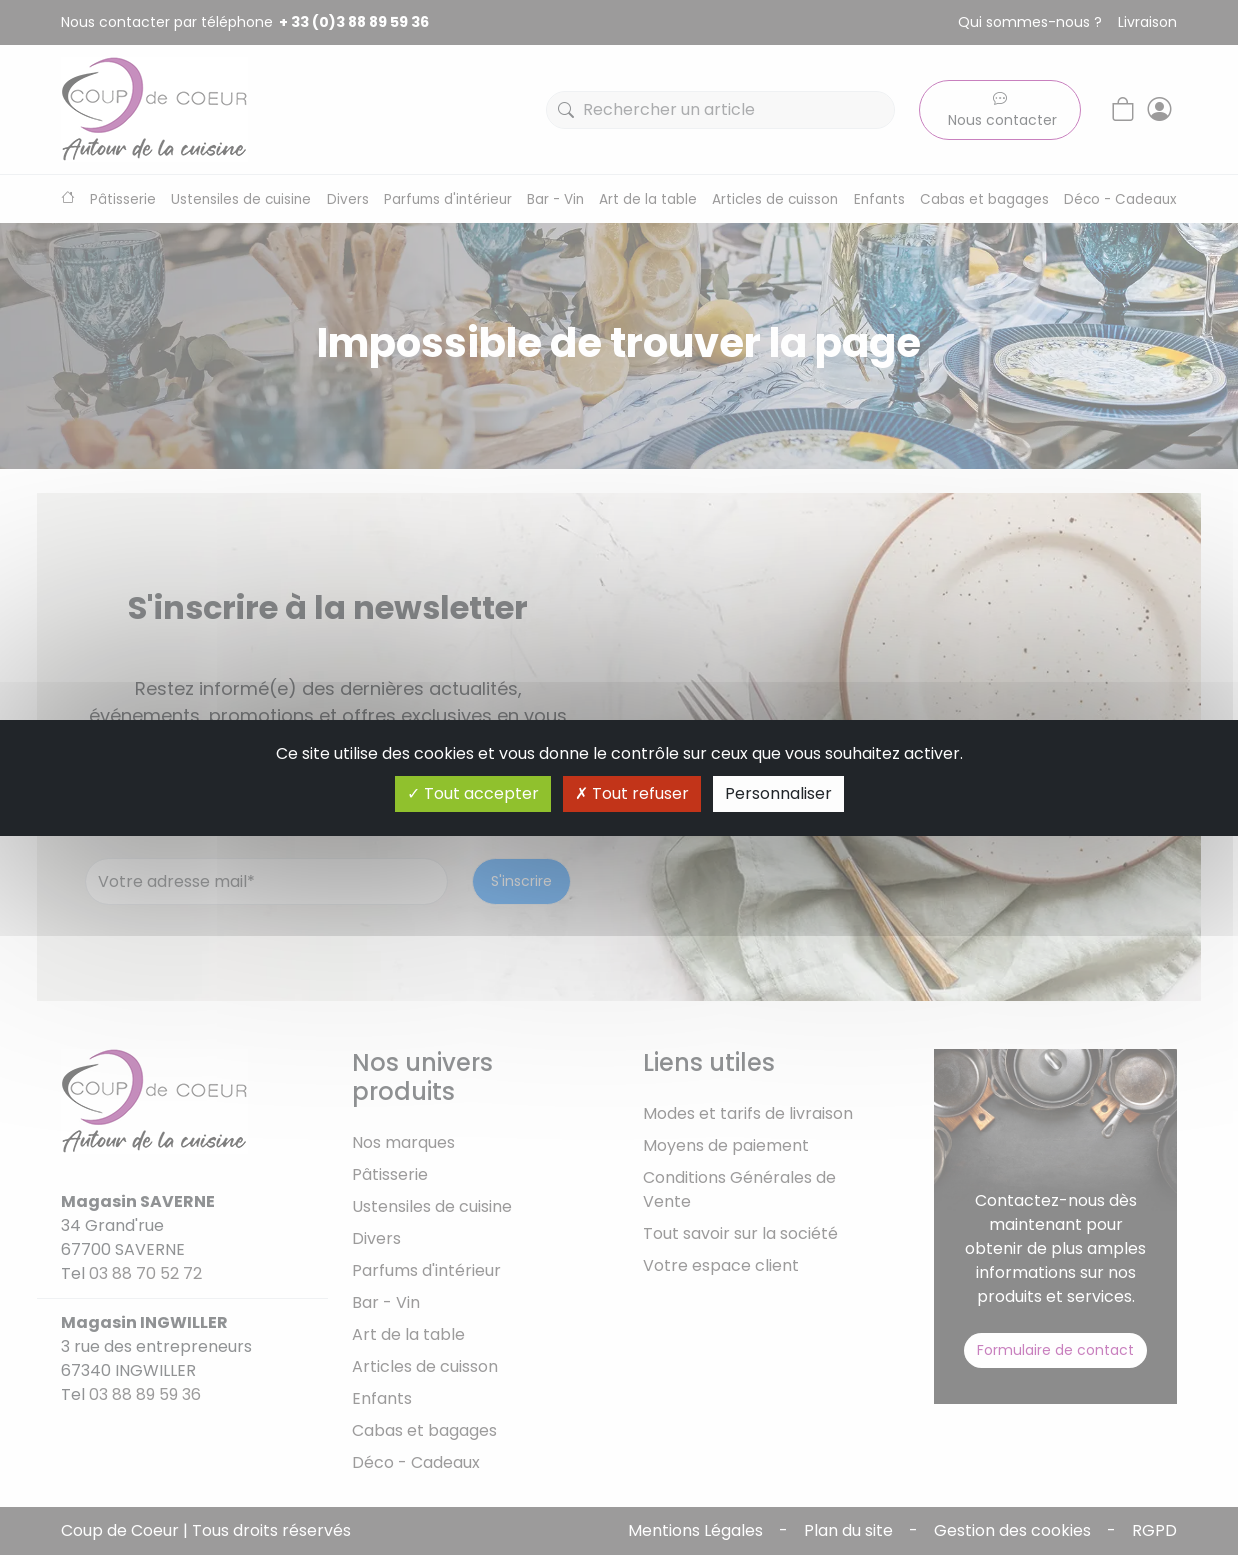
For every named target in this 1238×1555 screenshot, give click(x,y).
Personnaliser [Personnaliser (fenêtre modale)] (778, 793)
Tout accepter (473, 793)
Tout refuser (632, 793)
